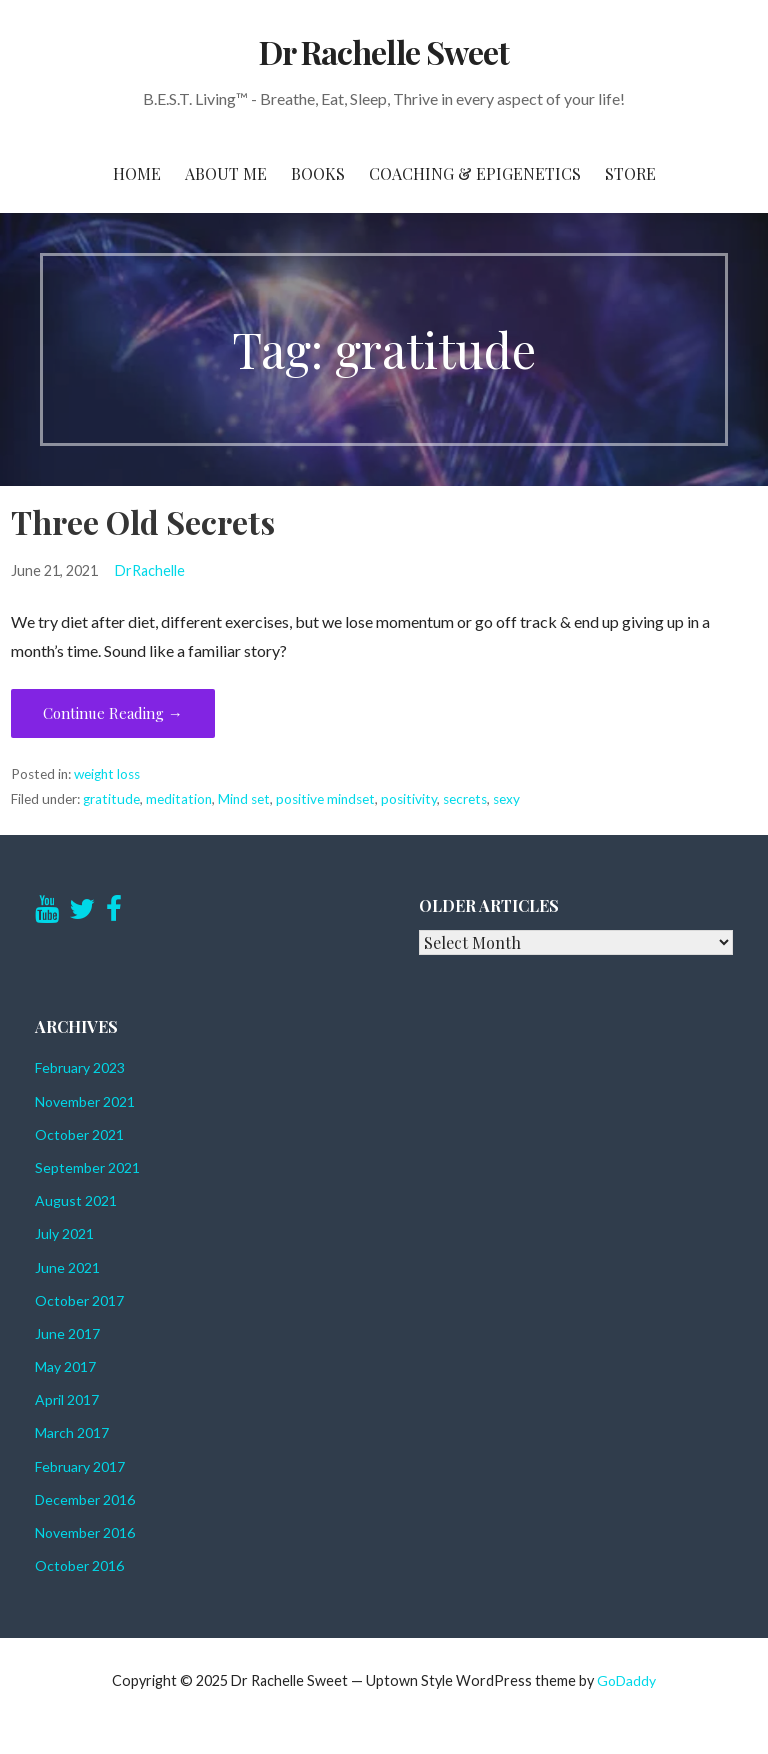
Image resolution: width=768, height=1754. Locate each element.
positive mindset (325, 799)
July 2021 (64, 1233)
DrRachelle (150, 570)
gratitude (111, 799)
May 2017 (65, 1366)
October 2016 (79, 1565)
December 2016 (85, 1499)
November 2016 (85, 1532)
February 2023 (80, 1067)
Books (318, 173)
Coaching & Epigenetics (475, 173)
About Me (226, 173)
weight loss (107, 774)
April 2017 (67, 1399)
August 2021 (76, 1200)
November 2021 (85, 1101)
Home (137, 173)
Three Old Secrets (143, 521)
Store (630, 173)
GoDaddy (626, 1680)
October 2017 (79, 1300)
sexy (506, 799)
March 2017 (72, 1432)
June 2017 (67, 1333)
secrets (465, 799)
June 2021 (67, 1267)
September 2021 (87, 1167)
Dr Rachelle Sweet (384, 51)
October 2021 (79, 1134)
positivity (409, 799)
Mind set (244, 799)
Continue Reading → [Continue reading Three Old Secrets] (113, 713)
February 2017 (80, 1466)
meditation (179, 799)
